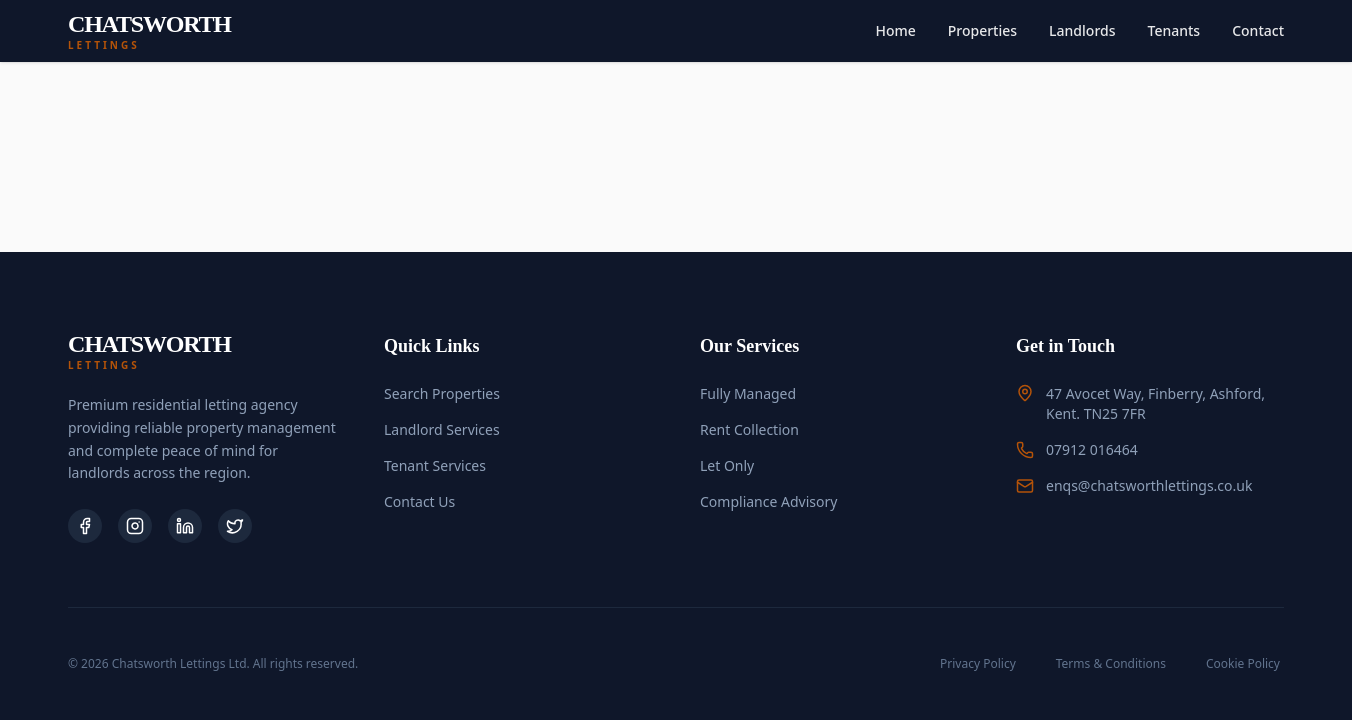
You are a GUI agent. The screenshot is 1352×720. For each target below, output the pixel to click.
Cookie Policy (1243, 663)
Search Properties (442, 393)
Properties (982, 30)
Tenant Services (435, 465)
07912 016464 (1092, 449)
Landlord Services (442, 429)
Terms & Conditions (1111, 663)
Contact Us (419, 501)
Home (895, 30)
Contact (1258, 30)
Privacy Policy (978, 663)
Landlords (1082, 30)
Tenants (1174, 30)
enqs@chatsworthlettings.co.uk (1149, 485)
